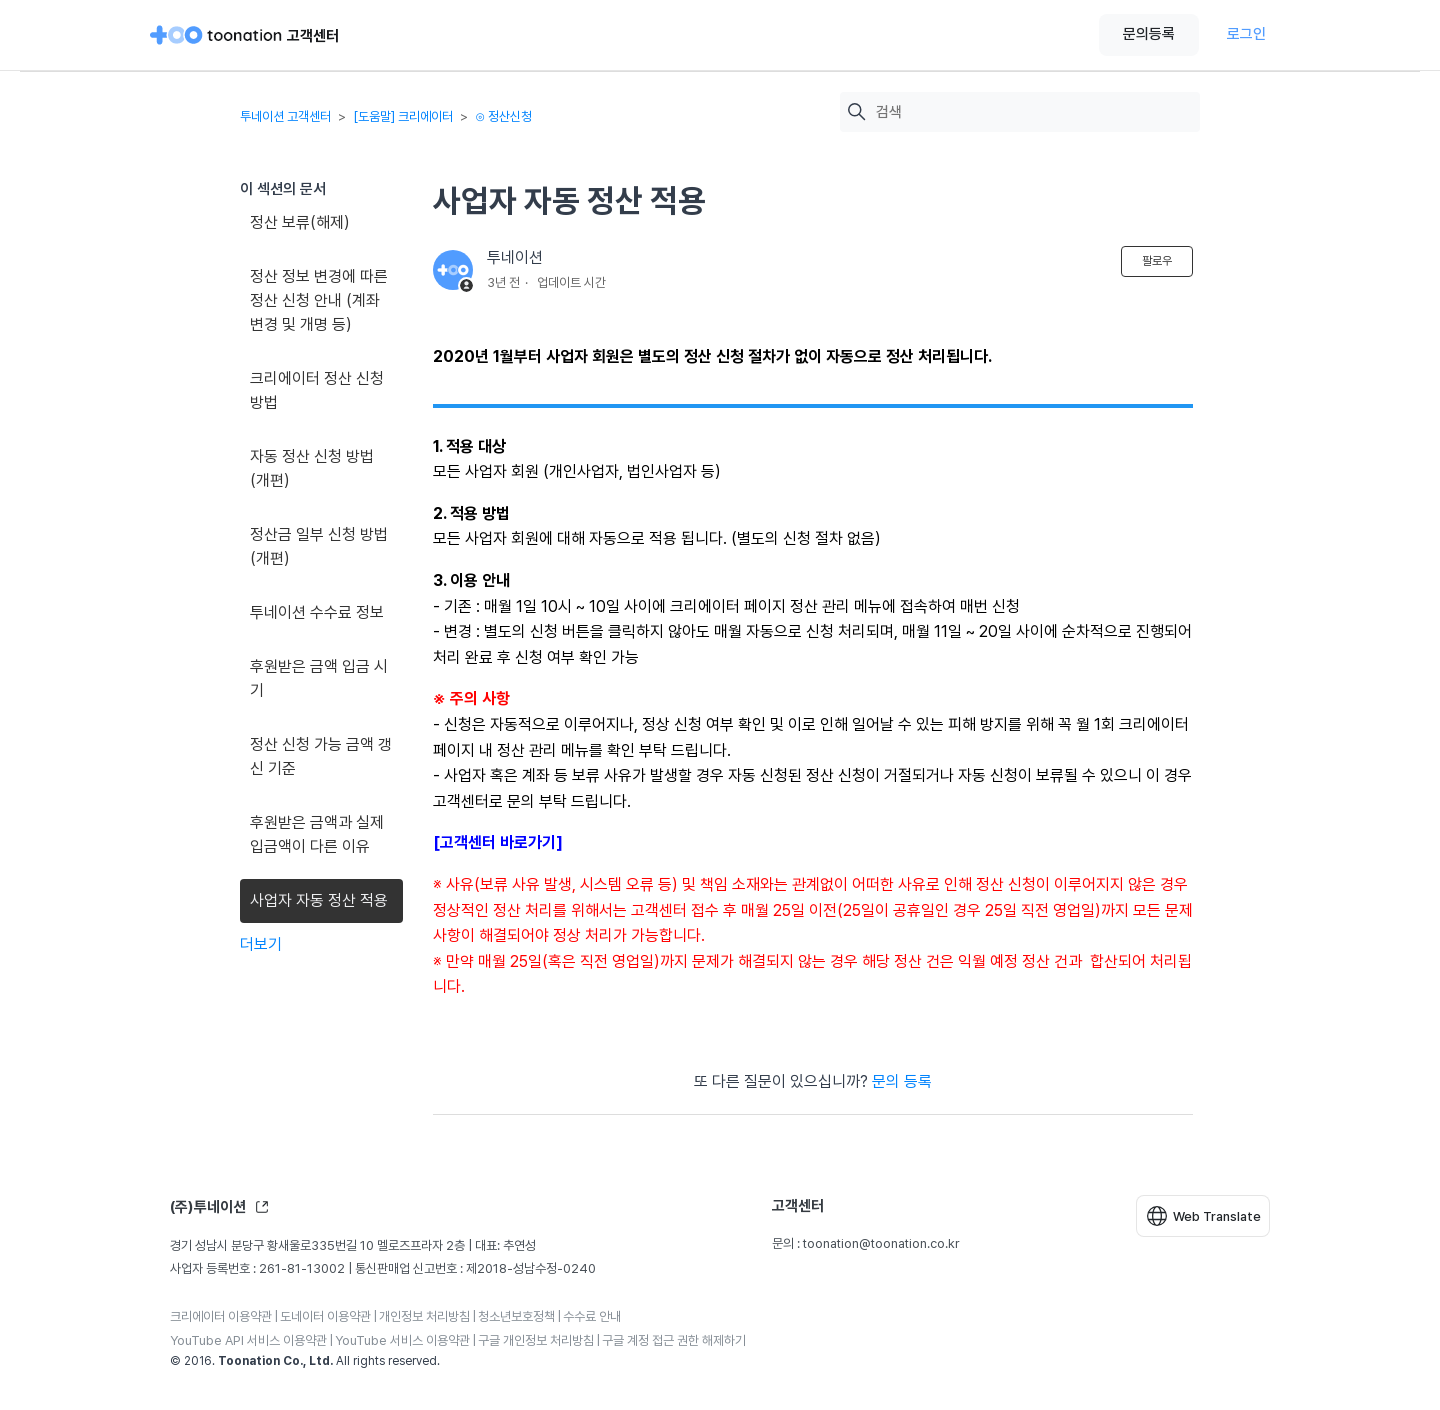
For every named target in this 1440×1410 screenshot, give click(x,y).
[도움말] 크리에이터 (403, 116)
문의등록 (1149, 34)
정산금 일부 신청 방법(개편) (319, 546)
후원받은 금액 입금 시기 (319, 678)
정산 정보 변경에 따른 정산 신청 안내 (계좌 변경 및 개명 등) (319, 300)
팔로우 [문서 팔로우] (1157, 261)
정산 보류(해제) (300, 222)
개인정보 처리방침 (424, 1316)
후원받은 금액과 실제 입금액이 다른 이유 (317, 834)
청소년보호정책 (516, 1316)
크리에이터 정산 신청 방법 (317, 390)
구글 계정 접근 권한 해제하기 (674, 1340)
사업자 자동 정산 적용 (319, 900)
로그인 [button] (1246, 34)
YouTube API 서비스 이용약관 (248, 1340)
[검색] (1033, 112)
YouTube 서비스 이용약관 (402, 1340)
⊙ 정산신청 (503, 116)
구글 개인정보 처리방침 (536, 1340)
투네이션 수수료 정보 (317, 612)
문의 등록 (902, 1081)
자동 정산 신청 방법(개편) (312, 468)
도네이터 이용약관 (325, 1316)
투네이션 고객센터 (285, 116)
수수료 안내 (592, 1316)
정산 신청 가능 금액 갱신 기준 (321, 756)
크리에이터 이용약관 (221, 1316)
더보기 (261, 944)
